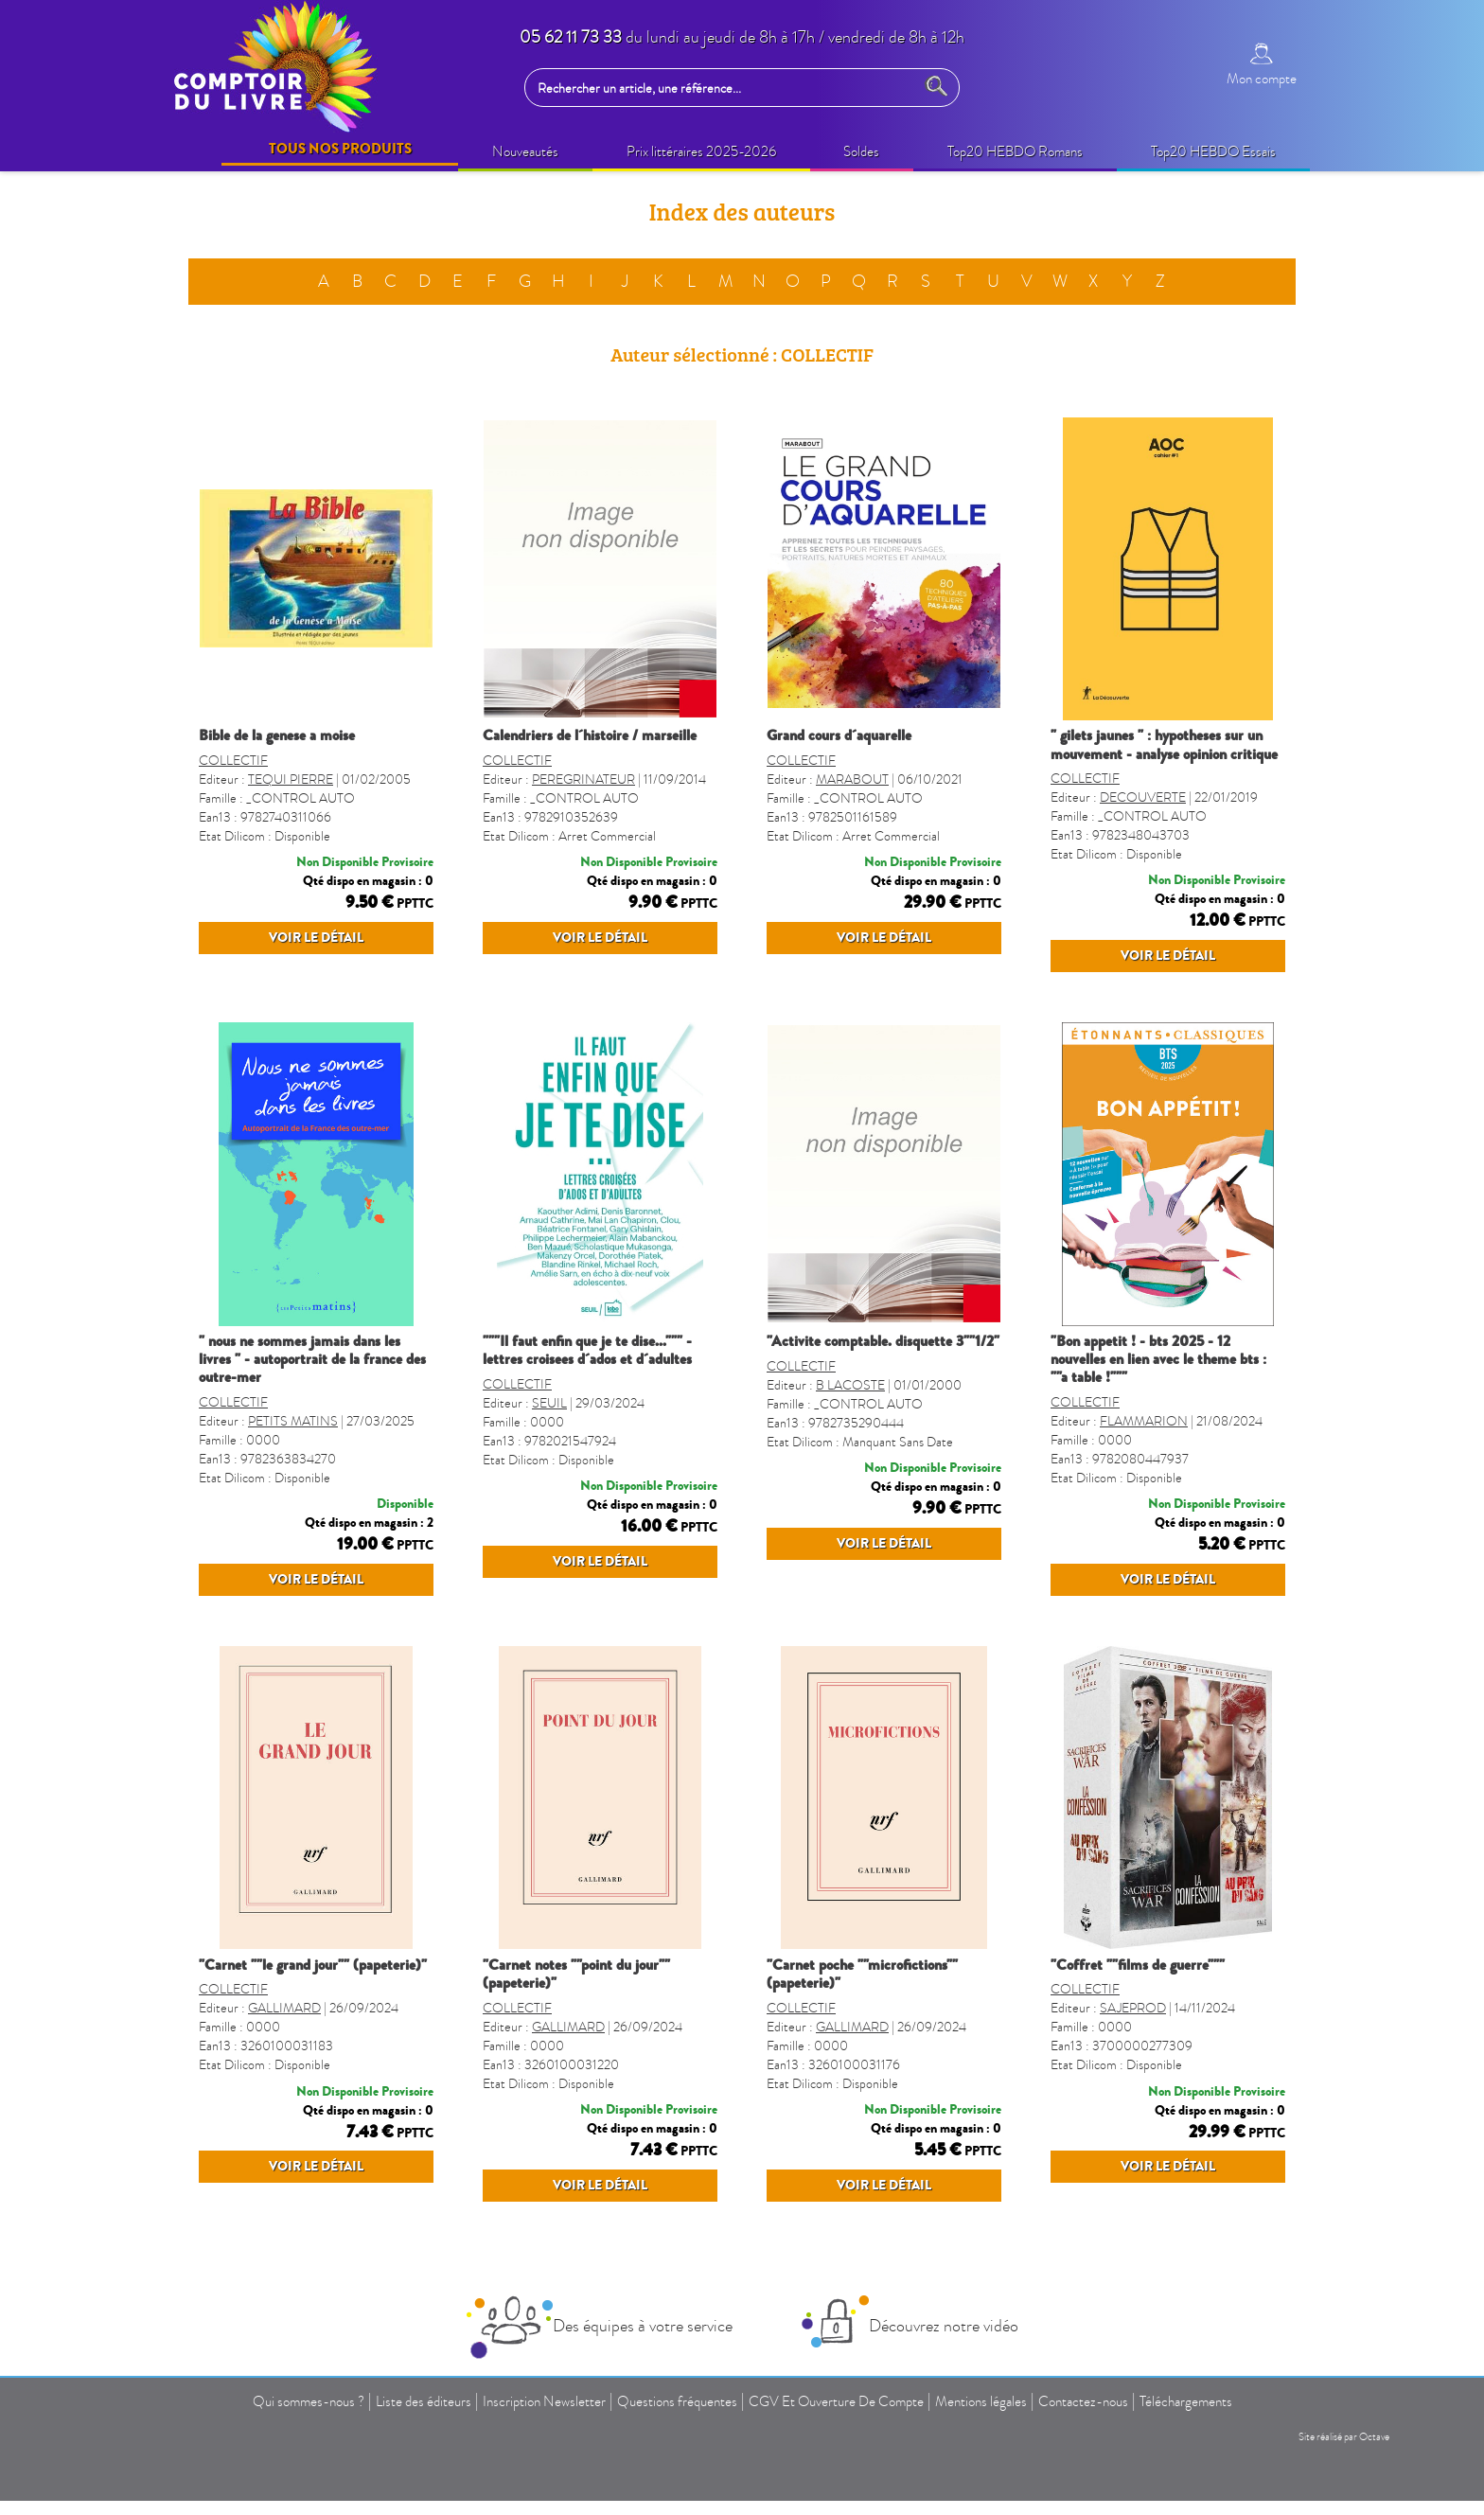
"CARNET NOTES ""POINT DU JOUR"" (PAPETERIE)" (576, 2048)
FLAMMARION (1144, 1458)
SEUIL (549, 1458)
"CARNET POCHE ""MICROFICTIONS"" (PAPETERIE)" (862, 2048)
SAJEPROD (1133, 2101)
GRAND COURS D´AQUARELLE (839, 735)
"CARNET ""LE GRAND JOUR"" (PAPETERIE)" (313, 2039)
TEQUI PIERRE (290, 797)
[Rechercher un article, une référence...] (724, 87)
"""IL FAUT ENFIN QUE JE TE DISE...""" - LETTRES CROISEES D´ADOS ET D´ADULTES (587, 1387)
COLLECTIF (233, 779)
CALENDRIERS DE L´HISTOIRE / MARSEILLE (590, 735)
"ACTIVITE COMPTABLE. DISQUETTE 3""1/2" (883, 1378)
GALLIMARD (284, 2101)
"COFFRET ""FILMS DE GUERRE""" (1138, 2039)
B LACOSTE (850, 1458)
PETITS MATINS (293, 1458)
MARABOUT (852, 797)
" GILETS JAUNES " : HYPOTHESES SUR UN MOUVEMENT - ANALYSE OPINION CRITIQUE (1164, 744)
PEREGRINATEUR (583, 797)
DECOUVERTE (1143, 797)
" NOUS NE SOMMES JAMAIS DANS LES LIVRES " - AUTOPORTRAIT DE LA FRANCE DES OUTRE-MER (312, 1396)
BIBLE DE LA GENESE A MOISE (277, 735)
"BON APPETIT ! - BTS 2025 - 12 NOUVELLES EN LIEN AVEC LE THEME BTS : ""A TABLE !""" (1158, 1396)
